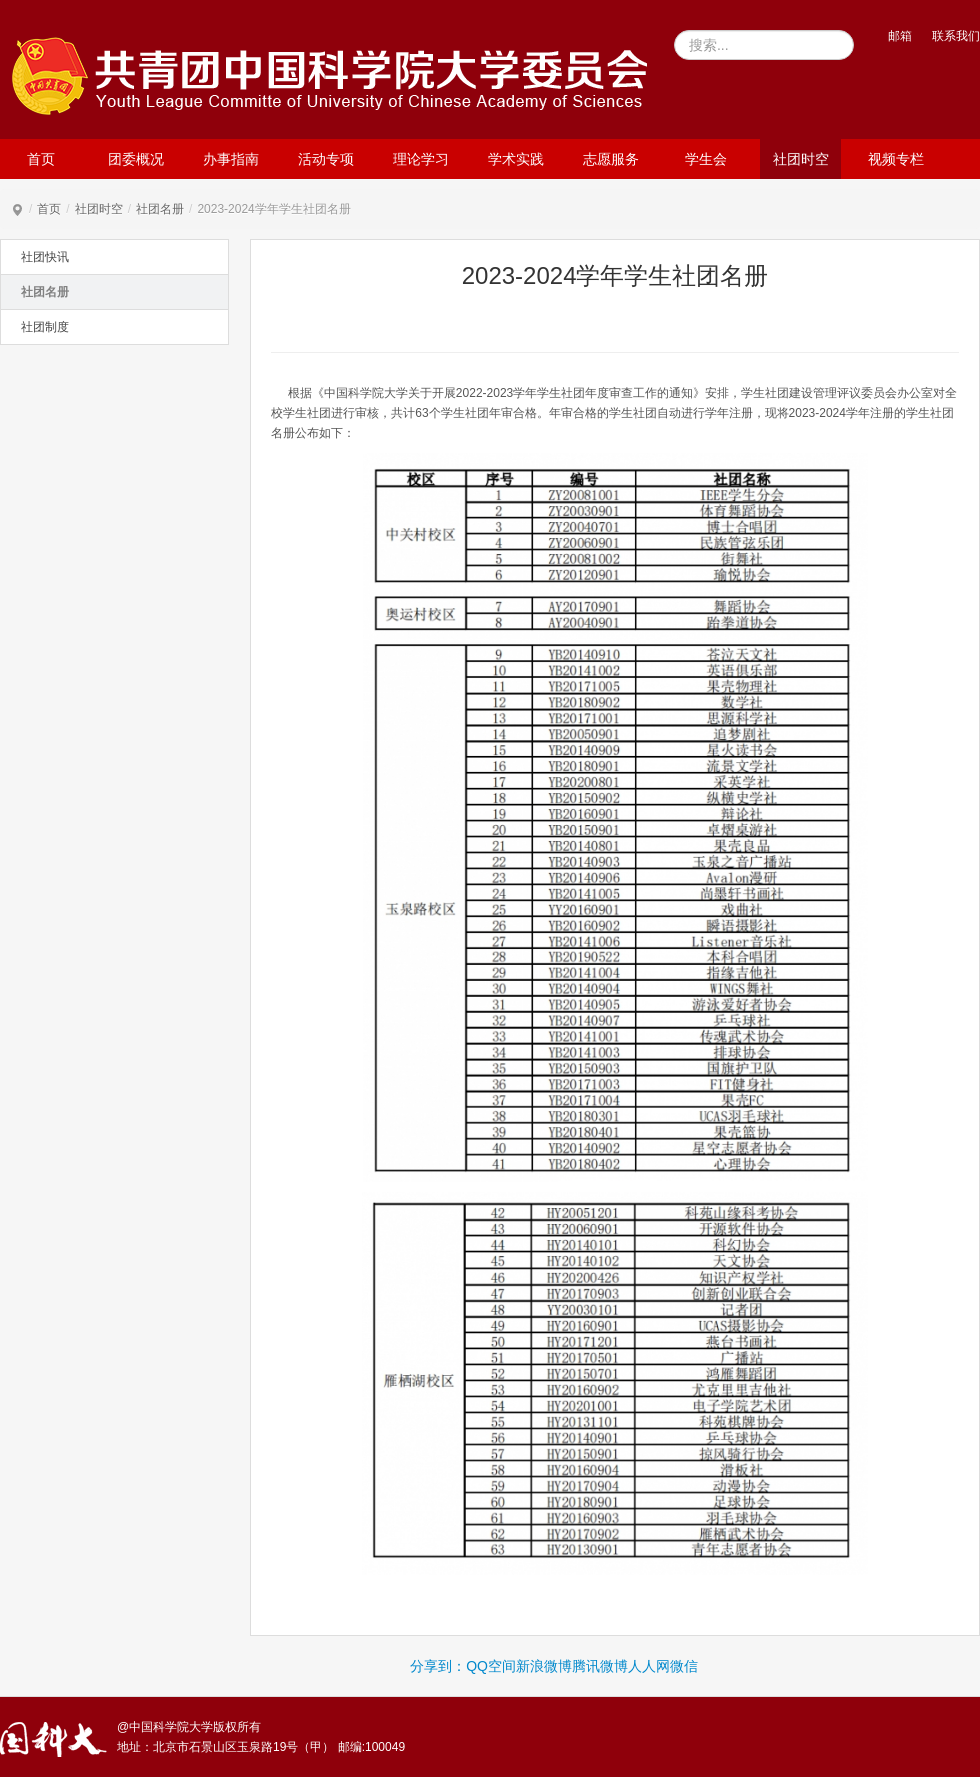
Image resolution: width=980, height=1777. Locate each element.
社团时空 (801, 159)
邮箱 (900, 36)
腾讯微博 (600, 1666)
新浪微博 (544, 1666)
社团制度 (45, 327)
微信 (684, 1666)
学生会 (706, 159)
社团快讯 (45, 257)
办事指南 (231, 159)
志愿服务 (611, 159)
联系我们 (956, 36)
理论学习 (421, 159)
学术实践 (516, 159)
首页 (41, 159)
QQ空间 (491, 1666)
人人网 (649, 1666)
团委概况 (136, 159)
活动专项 (326, 159)
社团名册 (160, 209)
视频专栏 (896, 159)
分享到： (438, 1666)
